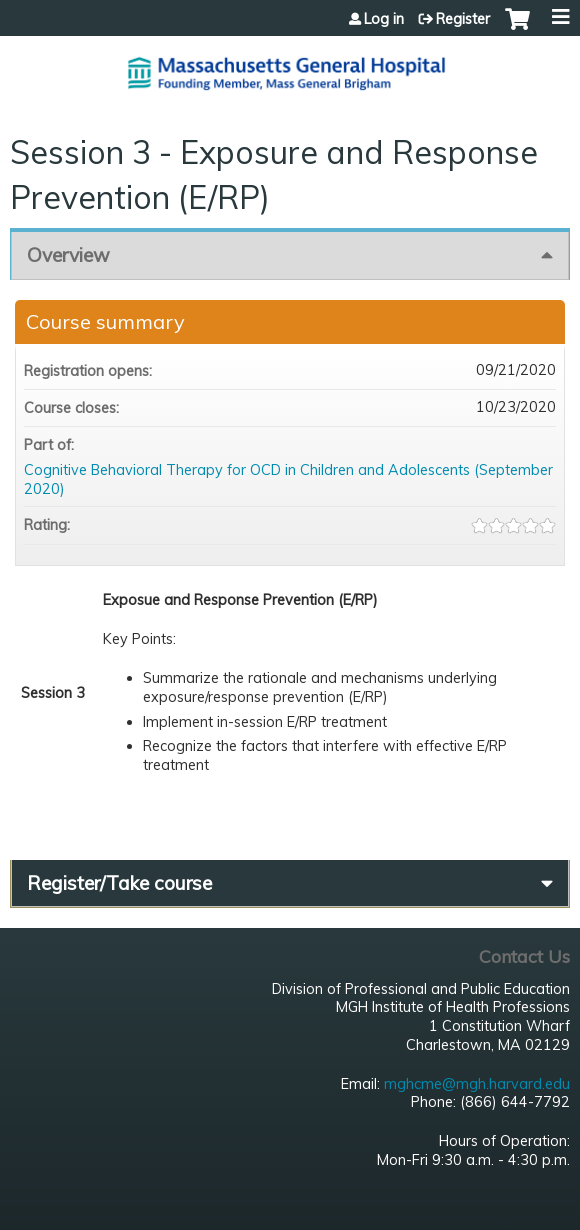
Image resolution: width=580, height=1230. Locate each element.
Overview (68, 255)
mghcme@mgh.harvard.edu (477, 1084)
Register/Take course (119, 883)
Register (463, 19)
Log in (384, 19)
